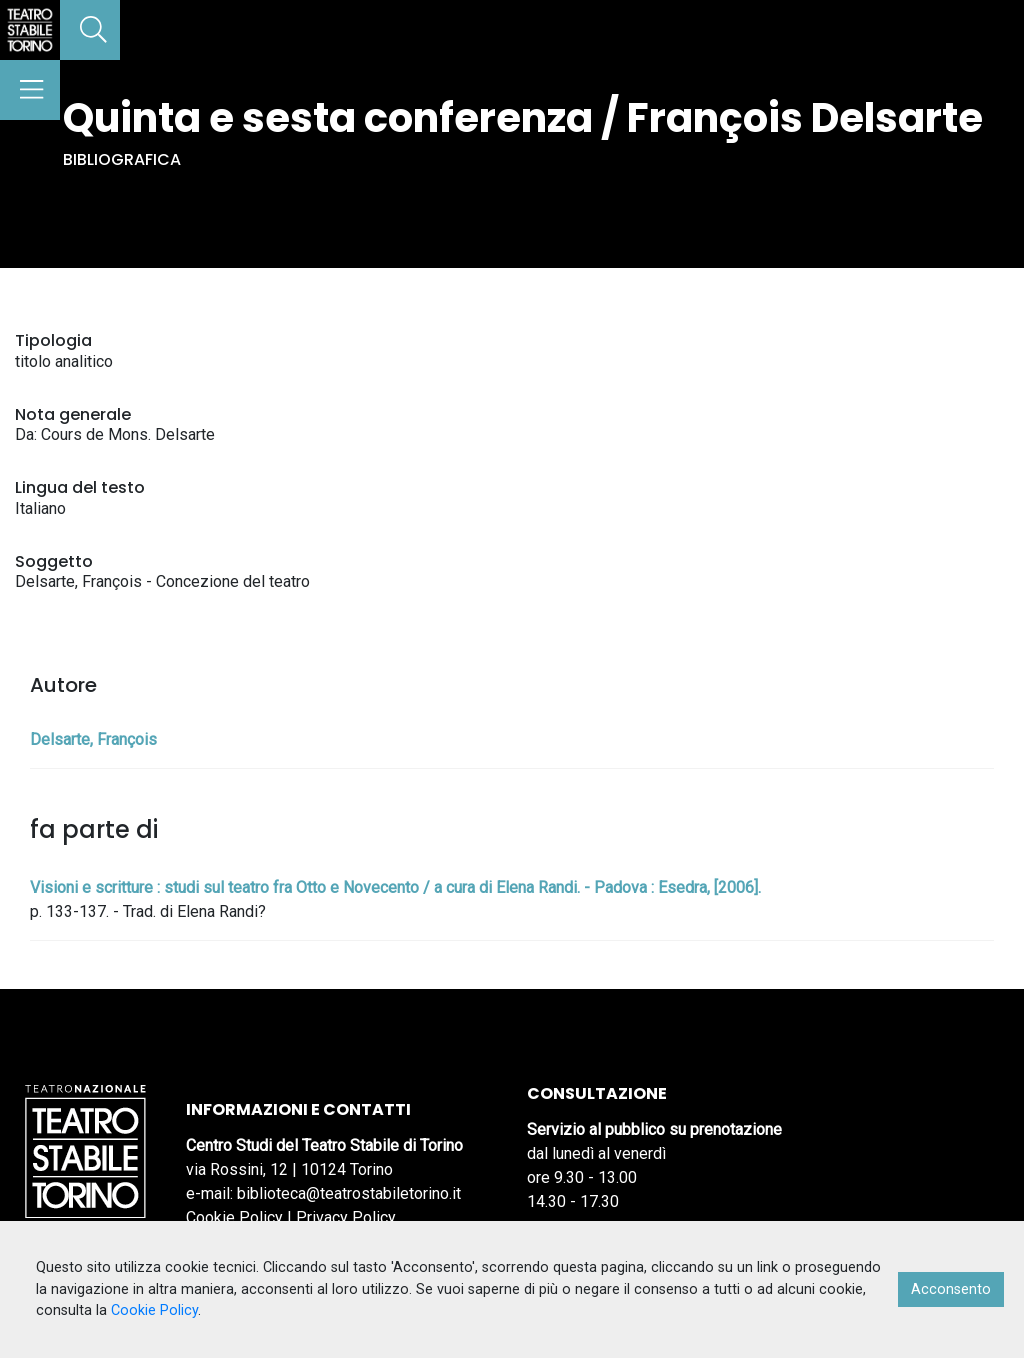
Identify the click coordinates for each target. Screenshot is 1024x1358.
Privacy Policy (346, 1217)
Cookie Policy (234, 1217)
